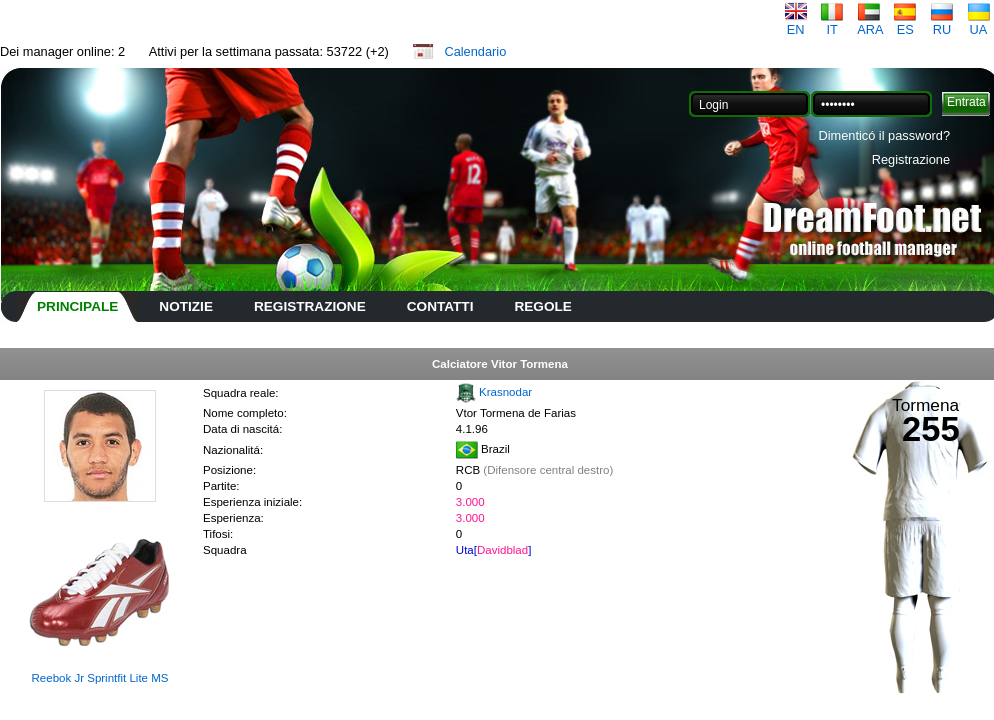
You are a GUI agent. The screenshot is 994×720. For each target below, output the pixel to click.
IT (832, 23)
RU (942, 23)
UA (979, 23)
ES (905, 23)
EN (796, 23)
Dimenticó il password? (884, 135)
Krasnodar (505, 392)
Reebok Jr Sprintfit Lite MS (100, 678)
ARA (870, 23)
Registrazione (911, 159)
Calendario (475, 51)
